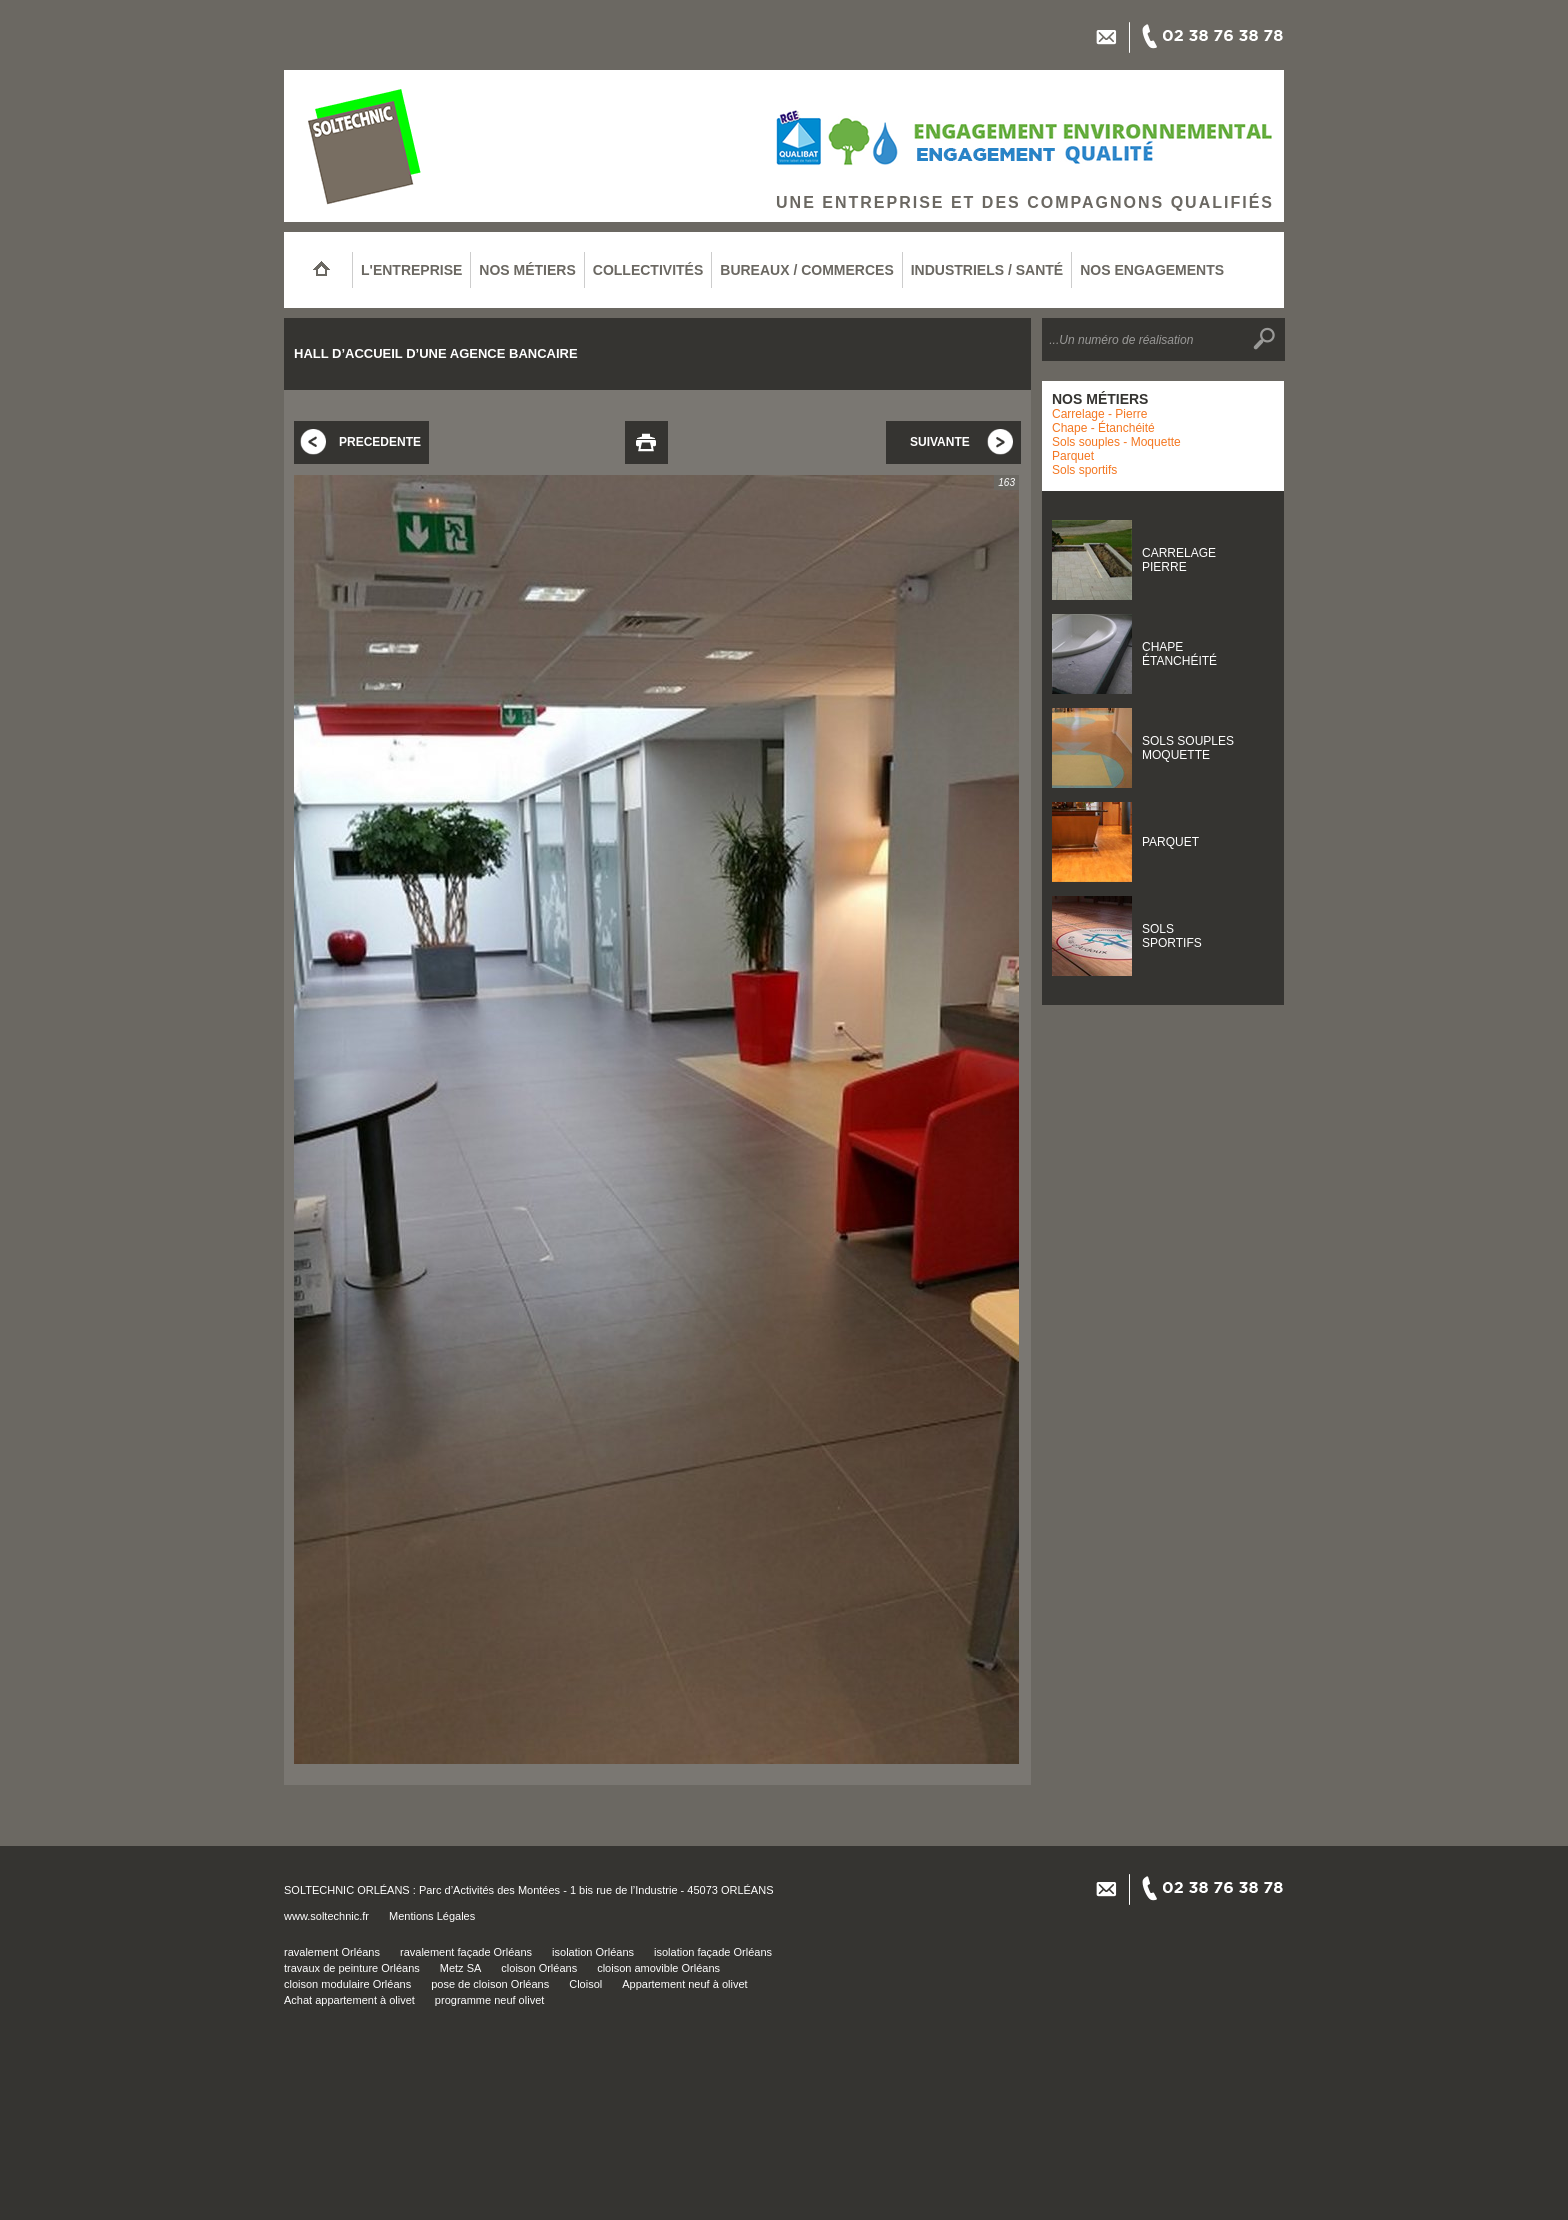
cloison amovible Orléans (658, 1968)
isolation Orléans (593, 1952)
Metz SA (461, 1968)
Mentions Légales (432, 1916)
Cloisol (585, 1984)
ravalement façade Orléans (466, 1952)
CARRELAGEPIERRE (1179, 560)
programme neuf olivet (489, 2000)
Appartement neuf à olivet (684, 1984)
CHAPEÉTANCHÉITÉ (1179, 654)
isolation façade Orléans (713, 1952)
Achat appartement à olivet (349, 2000)
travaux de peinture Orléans (352, 1968)
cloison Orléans (539, 1968)
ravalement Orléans (332, 1952)
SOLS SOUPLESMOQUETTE (1188, 748)
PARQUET (1170, 842)
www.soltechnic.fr (326, 1916)
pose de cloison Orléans (490, 1984)
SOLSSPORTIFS (1172, 936)
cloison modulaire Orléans (347, 1984)
